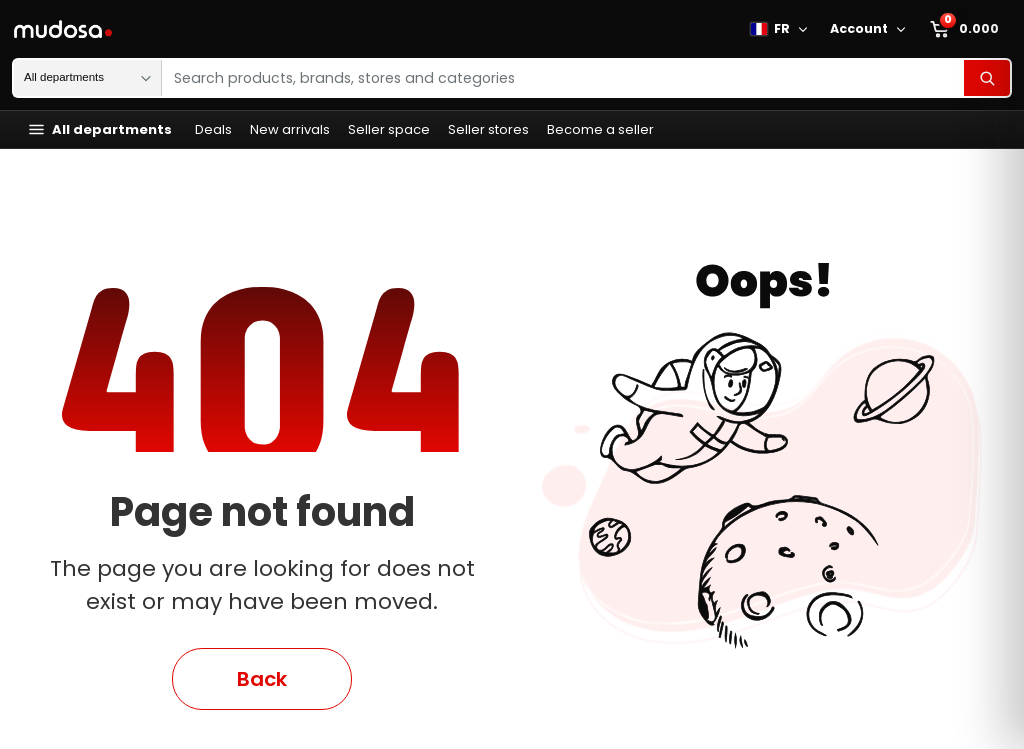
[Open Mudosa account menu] (904, 29)
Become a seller (600, 129)
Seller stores (488, 129)
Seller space (389, 129)
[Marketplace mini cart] (966, 29)
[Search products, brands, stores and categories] (563, 78)
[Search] (987, 78)
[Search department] (87, 78)
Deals (213, 129)
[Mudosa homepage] (64, 29)
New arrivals (290, 129)
